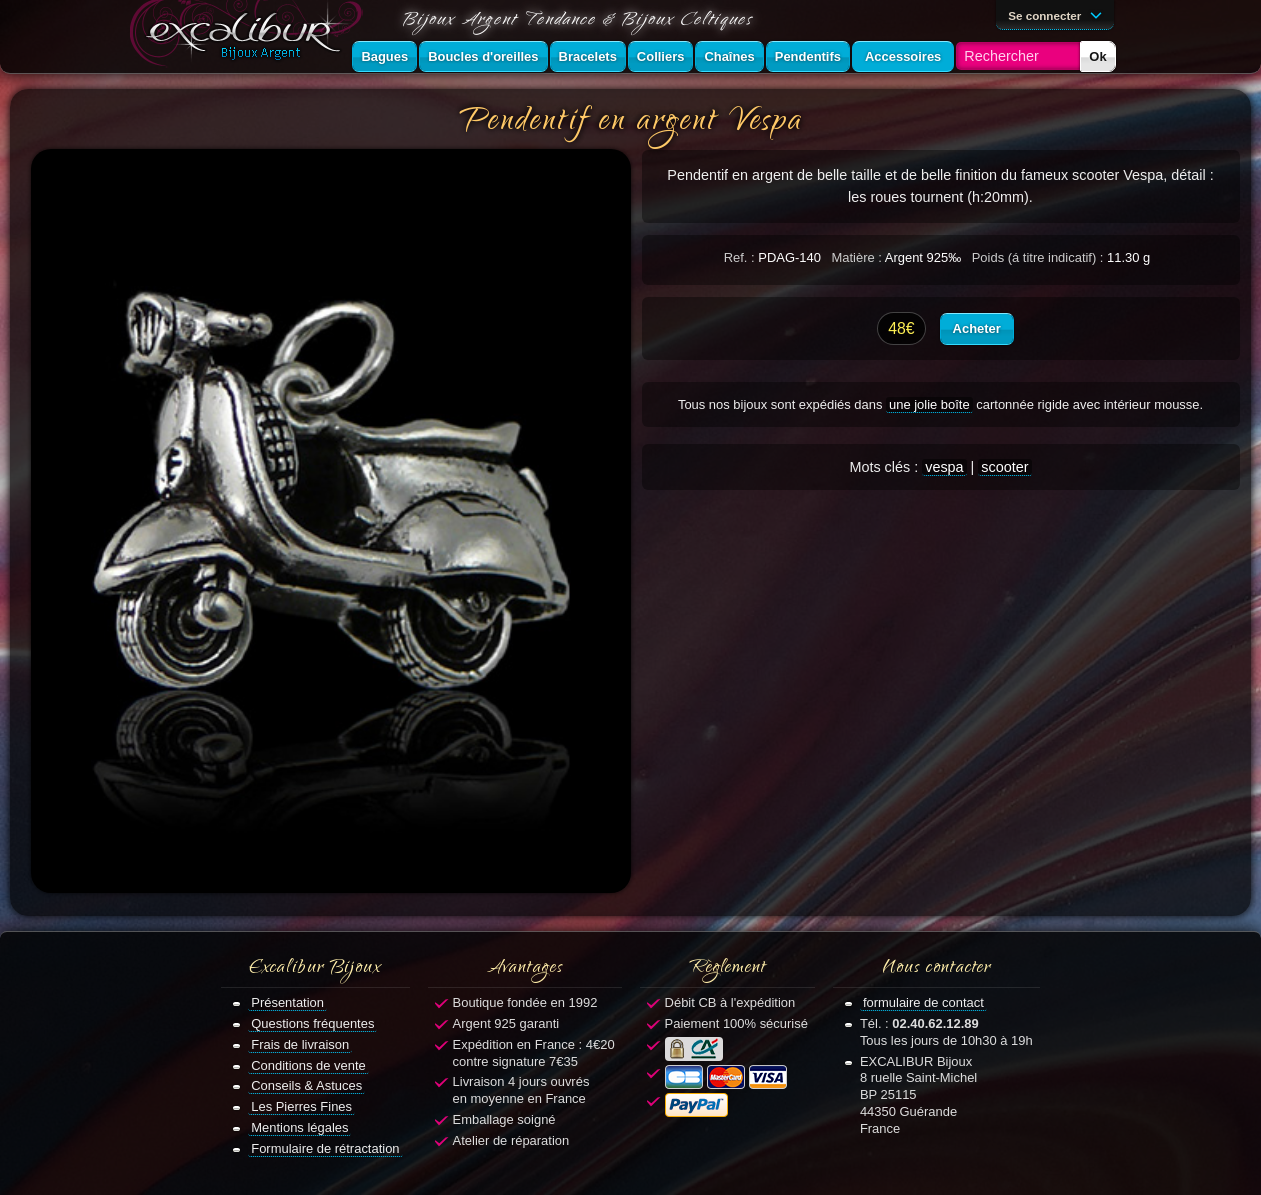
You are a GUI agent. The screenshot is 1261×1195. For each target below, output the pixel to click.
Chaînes (729, 56)
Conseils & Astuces (306, 1085)
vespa (944, 467)
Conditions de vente (308, 1065)
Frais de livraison (300, 1044)
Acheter (977, 328)
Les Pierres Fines (301, 1106)
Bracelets (588, 56)
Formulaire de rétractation (325, 1148)
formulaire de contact (923, 1002)
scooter (1004, 467)
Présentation (287, 1002)
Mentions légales (299, 1127)
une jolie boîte (929, 404)
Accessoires (903, 56)
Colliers (661, 56)
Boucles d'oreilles (483, 56)
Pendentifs (808, 56)
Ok (1097, 56)
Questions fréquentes (312, 1023)
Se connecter (1058, 14)
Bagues (384, 56)
